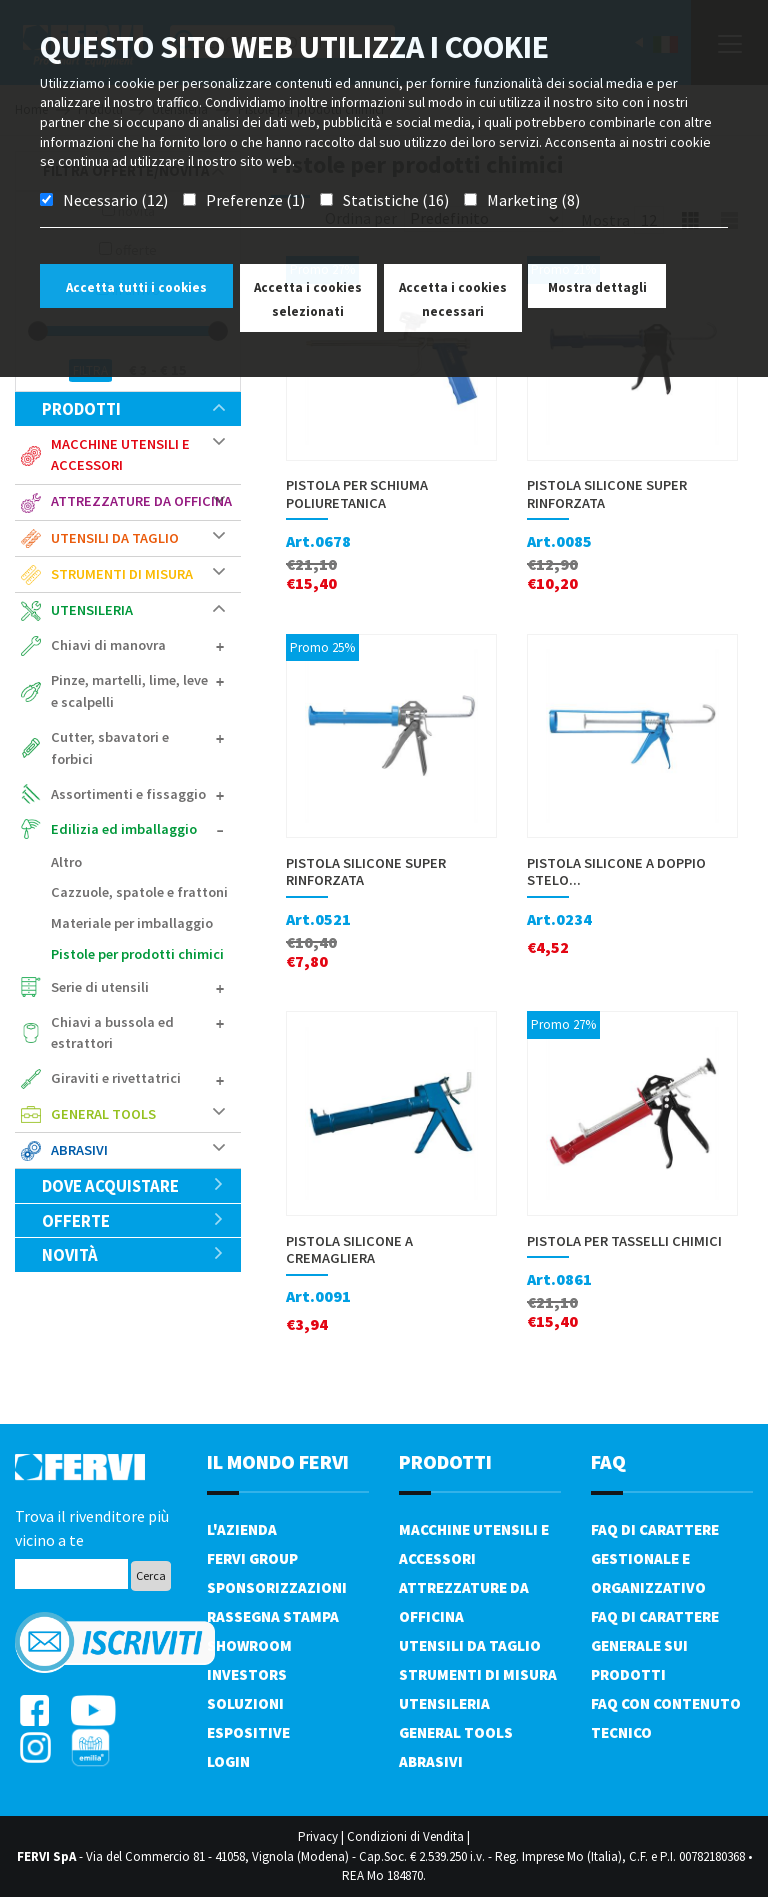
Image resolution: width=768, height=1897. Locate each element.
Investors (247, 1674)
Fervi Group (252, 1558)
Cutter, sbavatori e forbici (110, 748)
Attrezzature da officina (141, 501)
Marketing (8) (533, 200)
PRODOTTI (445, 1461)
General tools (103, 1114)
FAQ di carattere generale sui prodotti (655, 1645)
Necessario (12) (115, 200)
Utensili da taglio (115, 538)
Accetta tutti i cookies (136, 287)
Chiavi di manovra (108, 645)
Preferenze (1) (255, 200)
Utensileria (92, 610)
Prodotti (133, 409)
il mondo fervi (278, 1461)
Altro (66, 862)
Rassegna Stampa (273, 1616)
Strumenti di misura (122, 574)
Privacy (318, 1836)
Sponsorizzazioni (277, 1587)
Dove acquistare (133, 1186)
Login (228, 1761)
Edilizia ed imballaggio (124, 829)
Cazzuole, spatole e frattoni (139, 892)
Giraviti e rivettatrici (116, 1078)
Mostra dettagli (597, 287)
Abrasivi (79, 1150)
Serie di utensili (100, 987)
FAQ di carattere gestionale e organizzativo (655, 1558)
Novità (133, 1255)
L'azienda (242, 1529)
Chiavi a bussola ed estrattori (112, 1033)
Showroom (249, 1645)
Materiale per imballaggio (132, 923)
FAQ (608, 1461)
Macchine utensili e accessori (120, 455)
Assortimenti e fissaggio (128, 794)
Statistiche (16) (396, 200)
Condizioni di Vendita (405, 1836)
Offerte (133, 1221)
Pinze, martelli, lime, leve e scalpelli (129, 691)
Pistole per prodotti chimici (137, 954)
